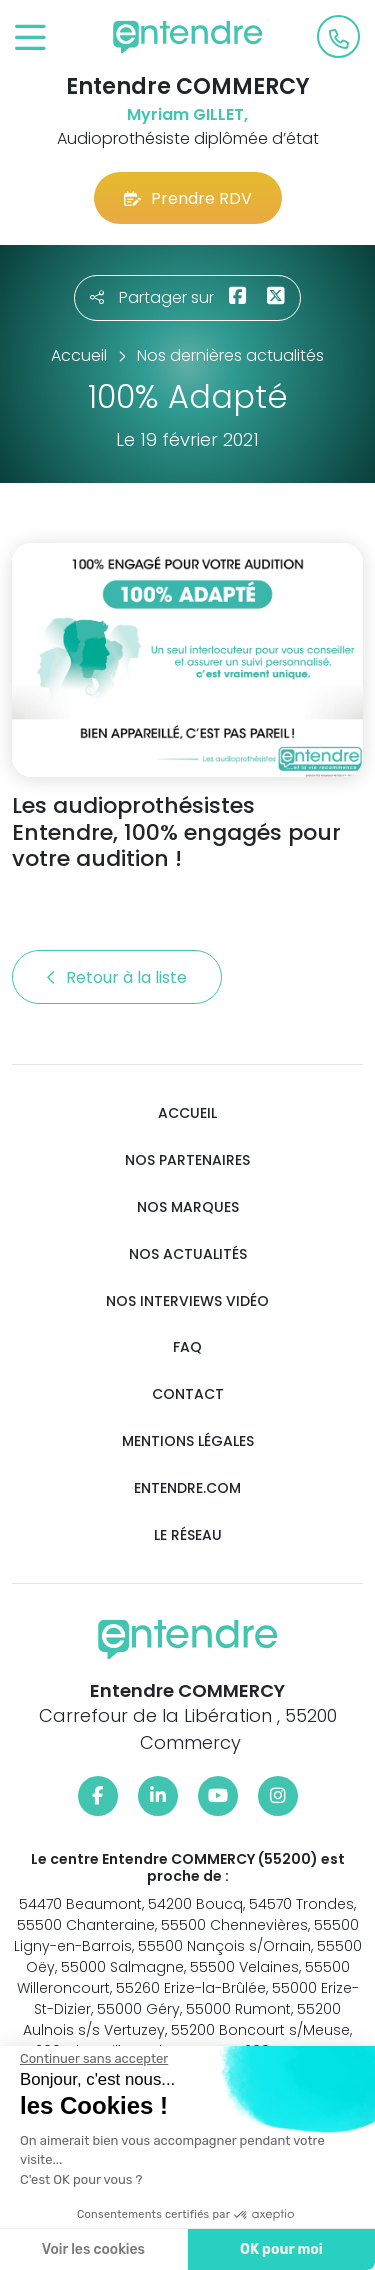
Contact (188, 1394)
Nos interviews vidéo (187, 1301)
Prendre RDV (188, 198)
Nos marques (188, 1207)
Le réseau (188, 1535)
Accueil (187, 1113)
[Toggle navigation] (30, 38)
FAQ (187, 1347)
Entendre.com (187, 1488)
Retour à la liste (117, 977)
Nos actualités (188, 1254)
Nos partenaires (187, 1160)
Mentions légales (188, 1441)
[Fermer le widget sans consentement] (92, 2059)
